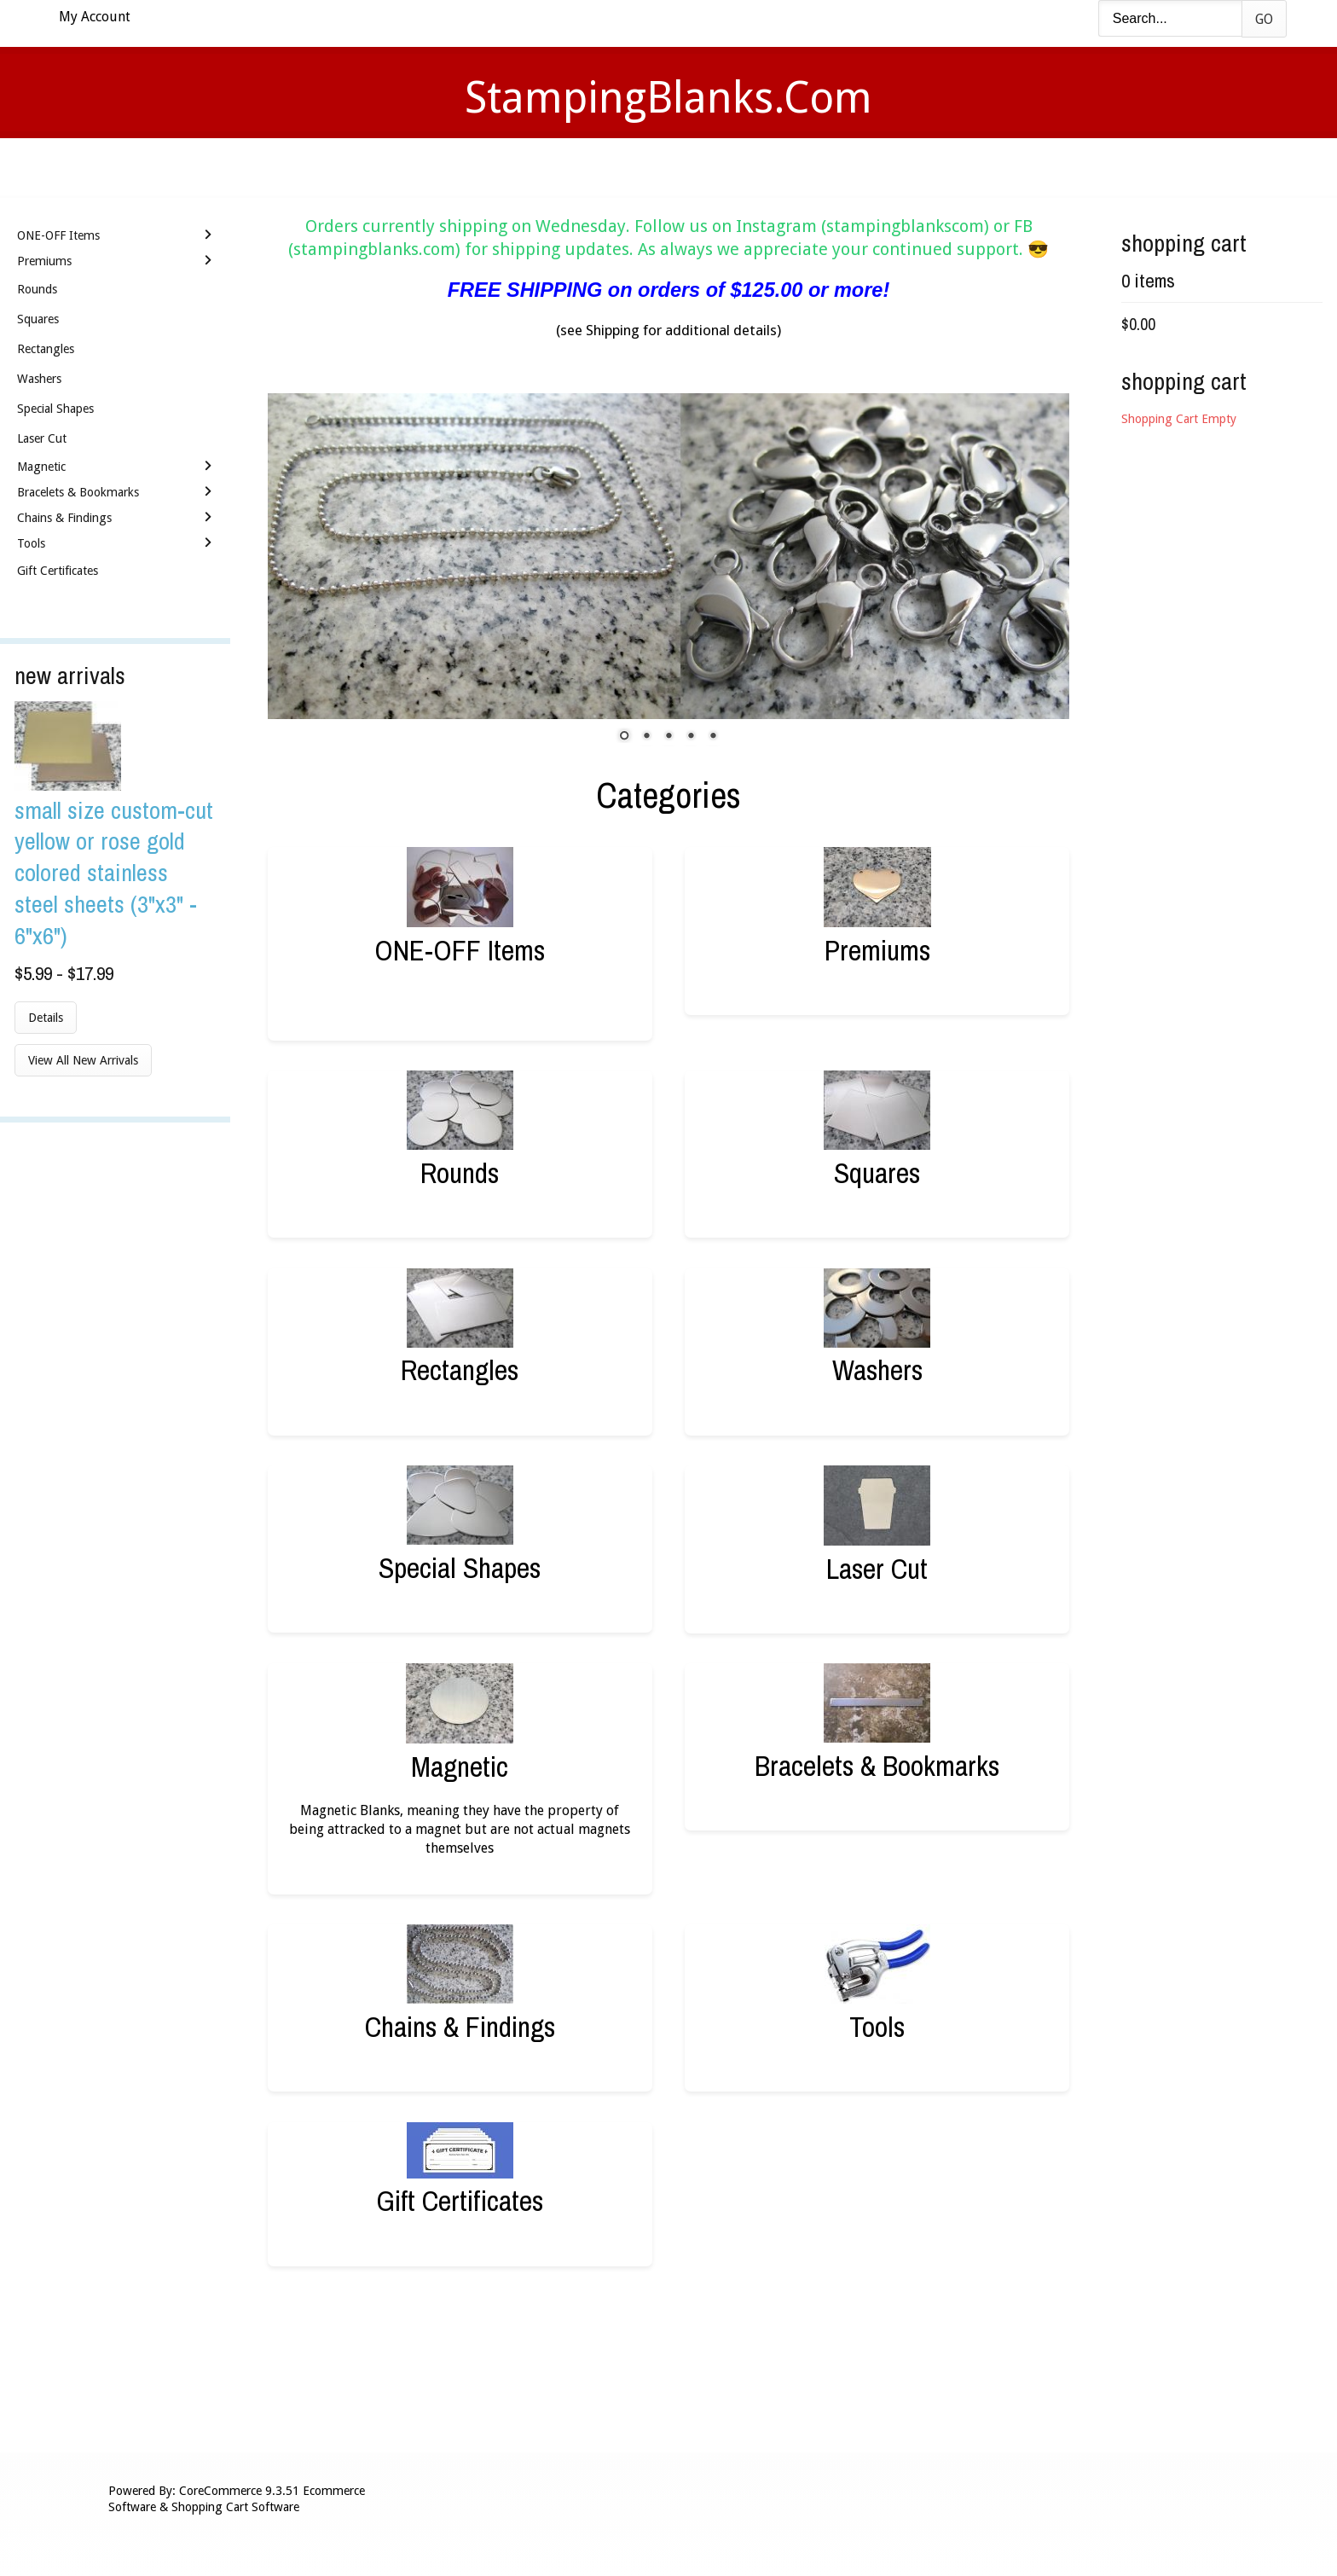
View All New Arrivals (83, 1060)
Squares (877, 1172)
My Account (94, 17)
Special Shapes (460, 1567)
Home (416, 166)
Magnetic (459, 1766)
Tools (877, 2026)
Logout (911, 166)
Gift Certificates (459, 2200)
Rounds (459, 1172)
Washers (877, 1369)
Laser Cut (877, 1568)
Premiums (877, 950)
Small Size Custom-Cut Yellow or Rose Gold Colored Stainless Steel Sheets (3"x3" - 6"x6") (113, 872)
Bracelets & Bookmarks (877, 1765)
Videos (496, 166)
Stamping (591, 166)
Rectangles (459, 1369)
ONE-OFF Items (459, 950)
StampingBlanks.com (668, 98)
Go (1264, 19)
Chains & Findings (460, 2026)
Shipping (692, 166)
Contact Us (802, 166)
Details (45, 1017)
